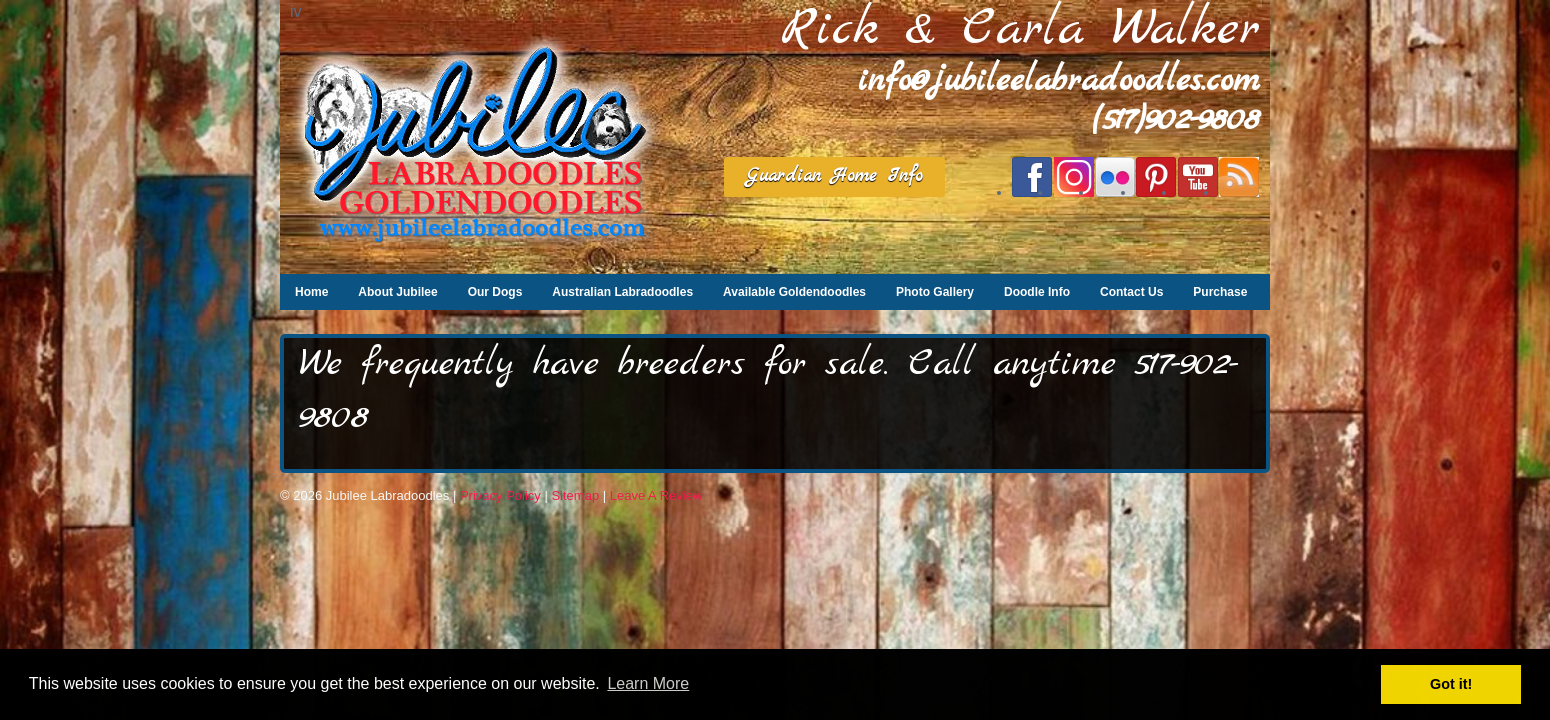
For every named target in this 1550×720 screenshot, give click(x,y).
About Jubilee (397, 292)
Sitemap (575, 495)
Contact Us (1131, 292)
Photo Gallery (935, 292)
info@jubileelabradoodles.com (1059, 81)
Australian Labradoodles (622, 292)
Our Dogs (495, 292)
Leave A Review (656, 495)
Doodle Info (1037, 292)
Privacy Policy (500, 495)
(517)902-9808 (1176, 120)
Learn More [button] (648, 683)
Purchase (1220, 292)
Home (311, 292)
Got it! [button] (1451, 684)
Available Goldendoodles (794, 292)
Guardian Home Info (834, 176)
